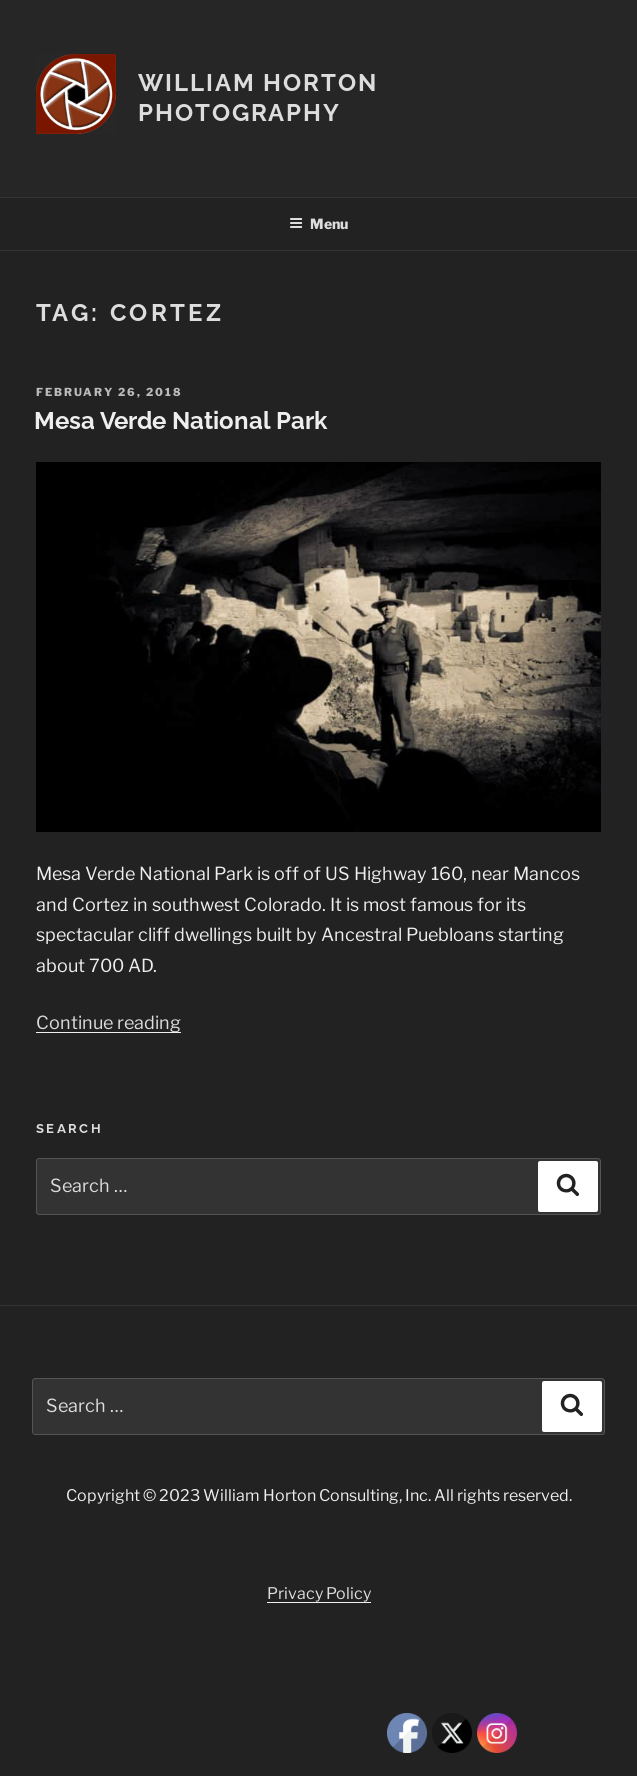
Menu (318, 223)
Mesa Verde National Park (180, 420)
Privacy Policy (319, 1593)
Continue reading (108, 1022)
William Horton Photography (258, 97)
